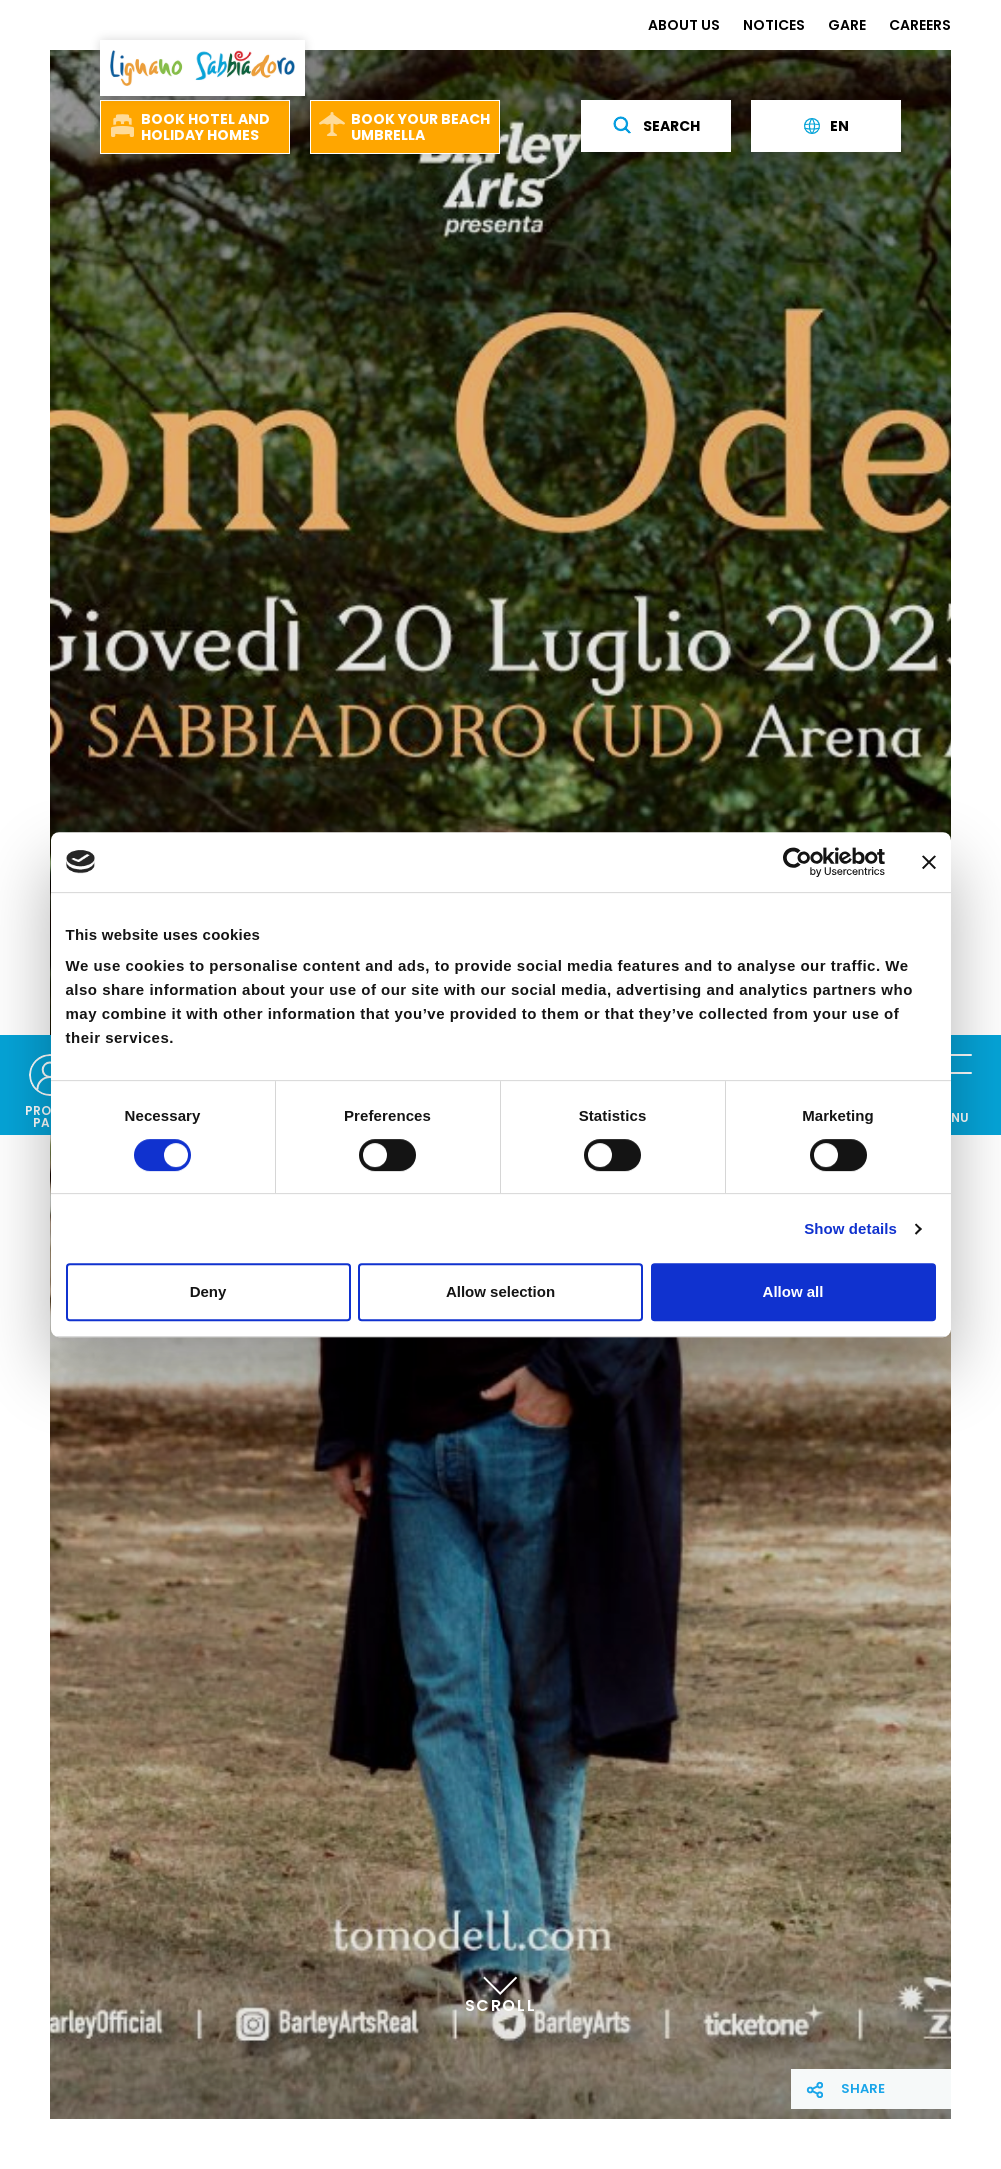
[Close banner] (929, 862)
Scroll (501, 1985)
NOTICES (774, 25)
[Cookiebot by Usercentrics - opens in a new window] (797, 862)
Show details (850, 1228)
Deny (208, 1291)
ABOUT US (684, 25)
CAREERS (920, 25)
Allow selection (500, 1291)
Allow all (793, 1291)
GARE (847, 25)
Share (863, 2088)
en (826, 126)
